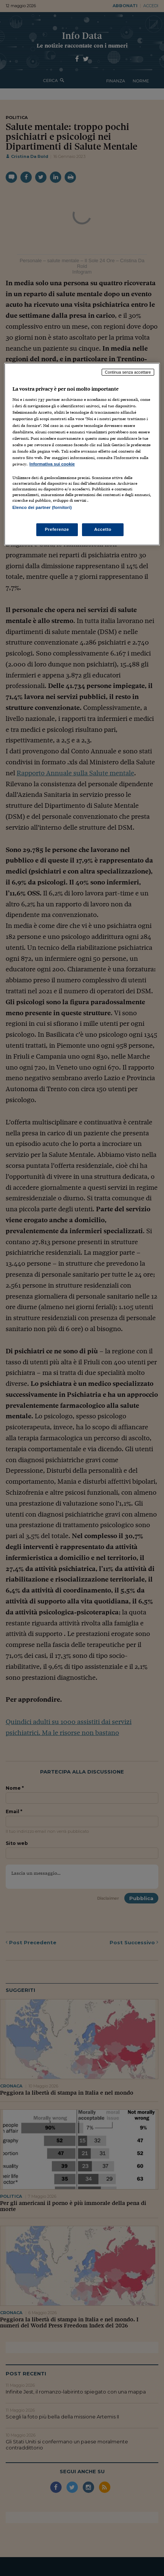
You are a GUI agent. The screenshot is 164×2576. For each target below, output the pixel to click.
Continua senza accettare (128, 372)
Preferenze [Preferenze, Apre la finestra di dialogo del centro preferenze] (57, 529)
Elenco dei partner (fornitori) (42, 507)
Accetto (102, 529)
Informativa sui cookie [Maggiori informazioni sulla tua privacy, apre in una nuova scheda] (52, 464)
